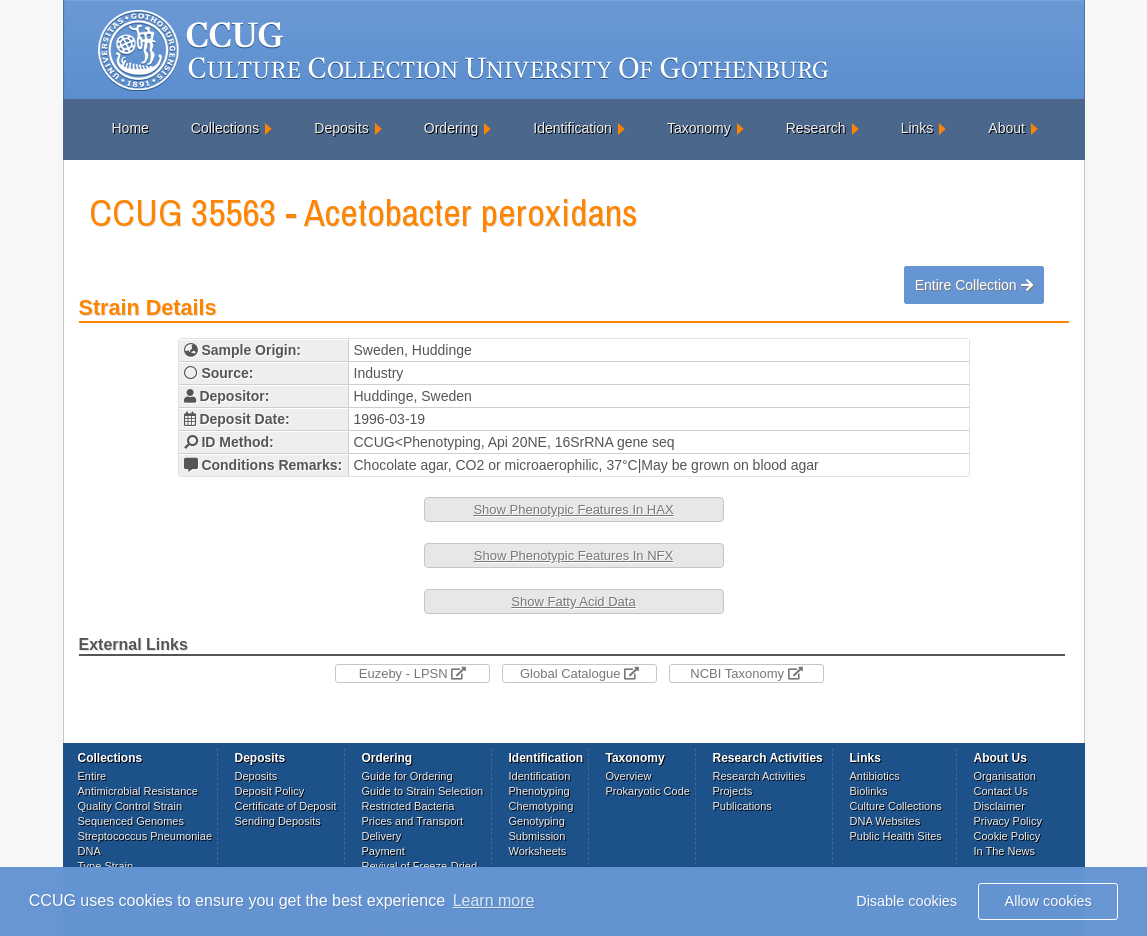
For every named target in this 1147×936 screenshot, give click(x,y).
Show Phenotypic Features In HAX (573, 509)
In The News (1005, 851)
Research (816, 128)
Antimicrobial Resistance (138, 791)
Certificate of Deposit (286, 806)
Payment (383, 851)
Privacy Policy (1008, 821)
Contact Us (1001, 791)
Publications (742, 806)
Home (130, 128)
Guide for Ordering (407, 776)
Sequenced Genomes (131, 821)
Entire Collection (974, 285)
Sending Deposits (278, 821)
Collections (225, 128)
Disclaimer (999, 806)
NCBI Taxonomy (746, 673)
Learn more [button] (494, 900)
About (1006, 128)
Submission (537, 836)
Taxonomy (699, 128)
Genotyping (537, 821)
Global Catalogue (579, 673)
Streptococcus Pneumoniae (145, 836)
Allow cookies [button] (1048, 901)
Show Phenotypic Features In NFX (573, 555)
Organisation (1005, 776)
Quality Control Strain (130, 806)
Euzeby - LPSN (413, 673)
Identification (572, 128)
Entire (92, 776)
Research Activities (759, 776)
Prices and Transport (413, 821)
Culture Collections (896, 806)
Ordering (451, 128)
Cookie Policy (1007, 836)
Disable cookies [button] (906, 901)
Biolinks (869, 791)
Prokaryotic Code (648, 791)
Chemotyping (541, 806)
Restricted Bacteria (408, 806)
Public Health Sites (896, 836)
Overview (629, 776)
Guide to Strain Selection (423, 791)
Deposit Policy (270, 791)
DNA (89, 851)
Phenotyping (539, 791)
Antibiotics (875, 776)
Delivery (382, 836)
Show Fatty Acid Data (573, 601)
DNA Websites (885, 821)
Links (917, 128)
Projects (733, 791)
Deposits (341, 128)
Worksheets (538, 851)
